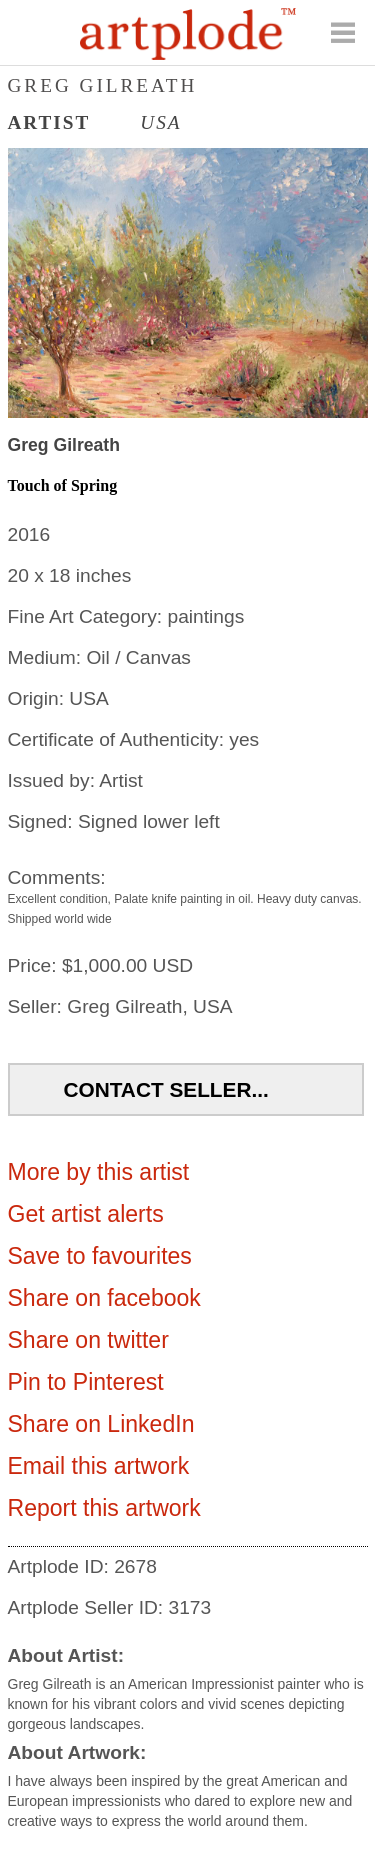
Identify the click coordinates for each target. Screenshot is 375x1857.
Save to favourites (100, 1256)
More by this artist (99, 1172)
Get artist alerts (86, 1214)
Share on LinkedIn (101, 1424)
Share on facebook (104, 1298)
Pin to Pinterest (86, 1382)
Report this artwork (104, 1508)
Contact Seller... (166, 1089)
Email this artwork (99, 1466)
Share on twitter (88, 1340)
